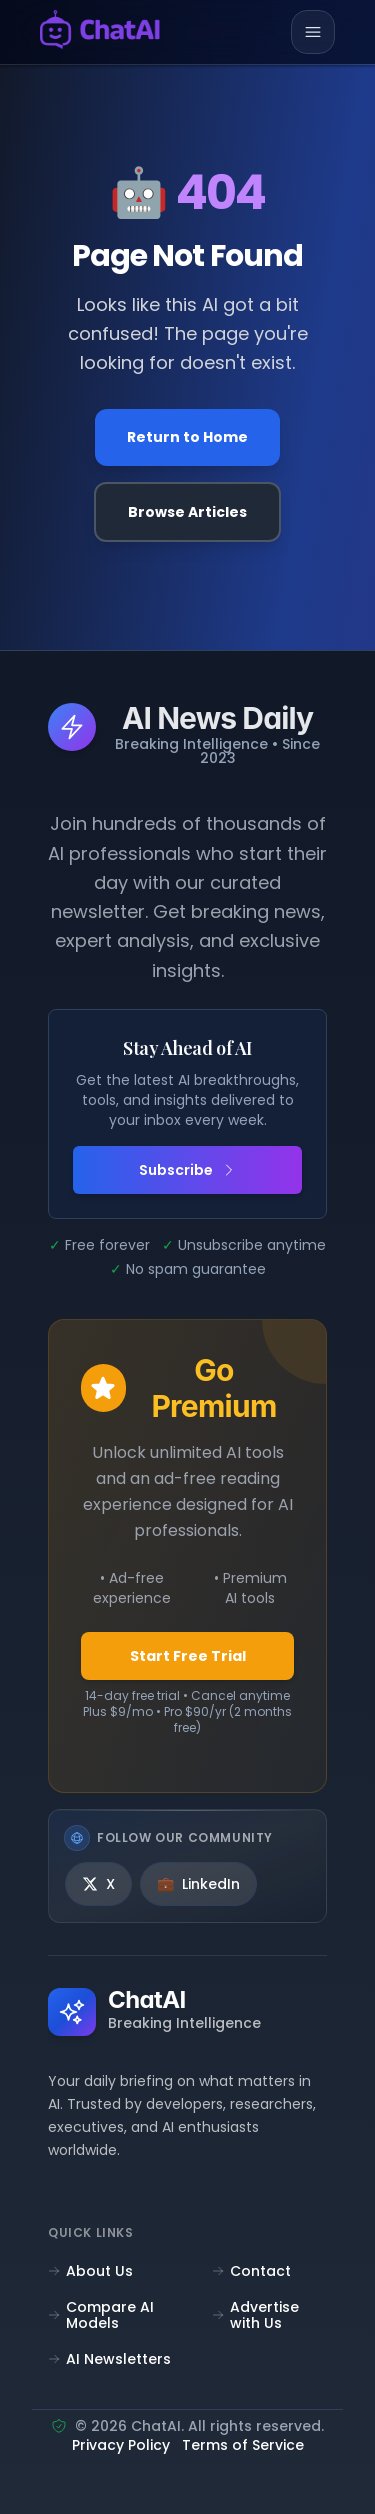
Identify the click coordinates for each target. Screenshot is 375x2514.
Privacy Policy (121, 2446)
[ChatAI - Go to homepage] (100, 32)
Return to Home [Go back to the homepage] (187, 437)
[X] (98, 1884)
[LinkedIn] (198, 1884)
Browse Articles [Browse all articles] (187, 512)
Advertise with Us (255, 2315)
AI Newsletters (109, 2359)
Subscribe (188, 1170)
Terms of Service (243, 2446)
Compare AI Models (101, 2315)
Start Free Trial (188, 1656)
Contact (251, 2271)
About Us (90, 2271)
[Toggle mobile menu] (313, 32)
